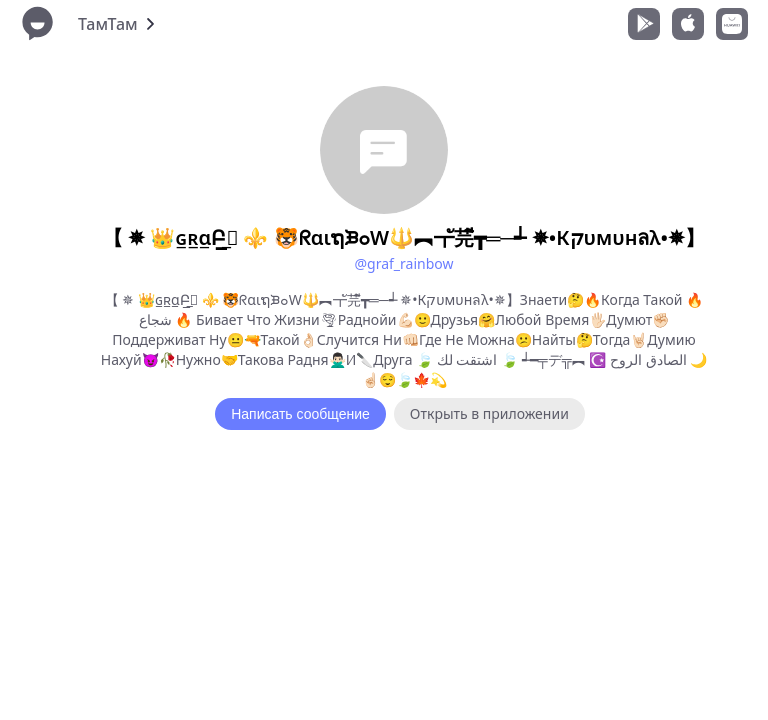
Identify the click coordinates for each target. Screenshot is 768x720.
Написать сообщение (300, 414)
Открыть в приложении (489, 413)
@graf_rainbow (403, 263)
